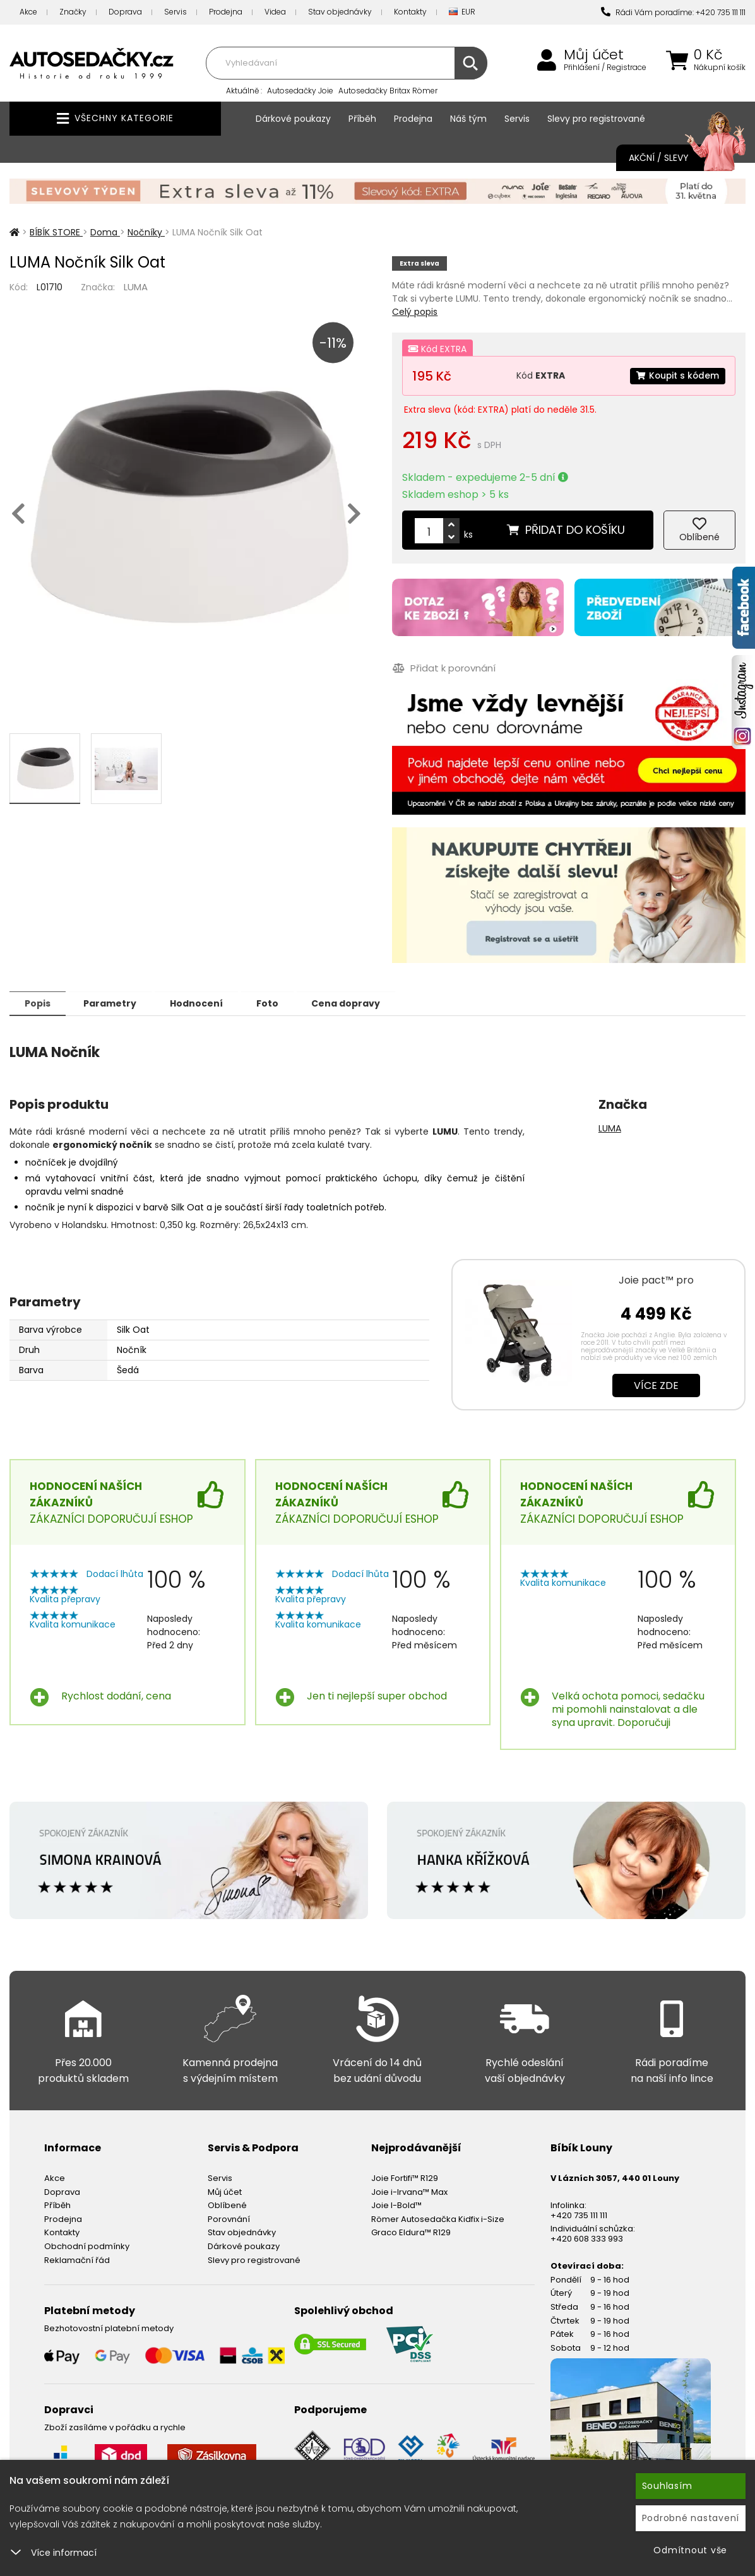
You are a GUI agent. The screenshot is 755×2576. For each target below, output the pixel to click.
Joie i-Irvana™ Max (409, 2191)
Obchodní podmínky (86, 2246)
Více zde (656, 1385)
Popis (39, 1002)
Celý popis (414, 311)
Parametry (114, 1002)
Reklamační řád (77, 2260)
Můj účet (594, 55)
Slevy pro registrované (596, 118)
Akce (28, 11)
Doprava (125, 11)
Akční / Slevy (674, 158)
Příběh (362, 118)
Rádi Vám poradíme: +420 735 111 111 (673, 12)
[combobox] (346, 63)
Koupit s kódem (676, 375)
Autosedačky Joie (300, 90)
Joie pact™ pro (656, 1279)
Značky (72, 11)
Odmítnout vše (690, 2550)
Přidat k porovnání (443, 668)
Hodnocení (203, 1002)
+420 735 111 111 (578, 2215)
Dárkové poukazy (293, 118)
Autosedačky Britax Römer (387, 90)
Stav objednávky (340, 11)
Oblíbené (227, 2205)
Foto (277, 1002)
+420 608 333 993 (586, 2238)
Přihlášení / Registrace (605, 67)
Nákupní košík (720, 67)
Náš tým (468, 118)
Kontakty (410, 11)
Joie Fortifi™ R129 (404, 2177)
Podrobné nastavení (691, 2518)
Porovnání (229, 2218)
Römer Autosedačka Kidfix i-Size (437, 2218)
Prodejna (225, 11)
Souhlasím (667, 2485)
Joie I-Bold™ (396, 2205)
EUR (462, 12)
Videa (275, 11)
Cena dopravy (358, 1002)
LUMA (136, 286)
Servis (175, 11)
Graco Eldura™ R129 (411, 2232)
